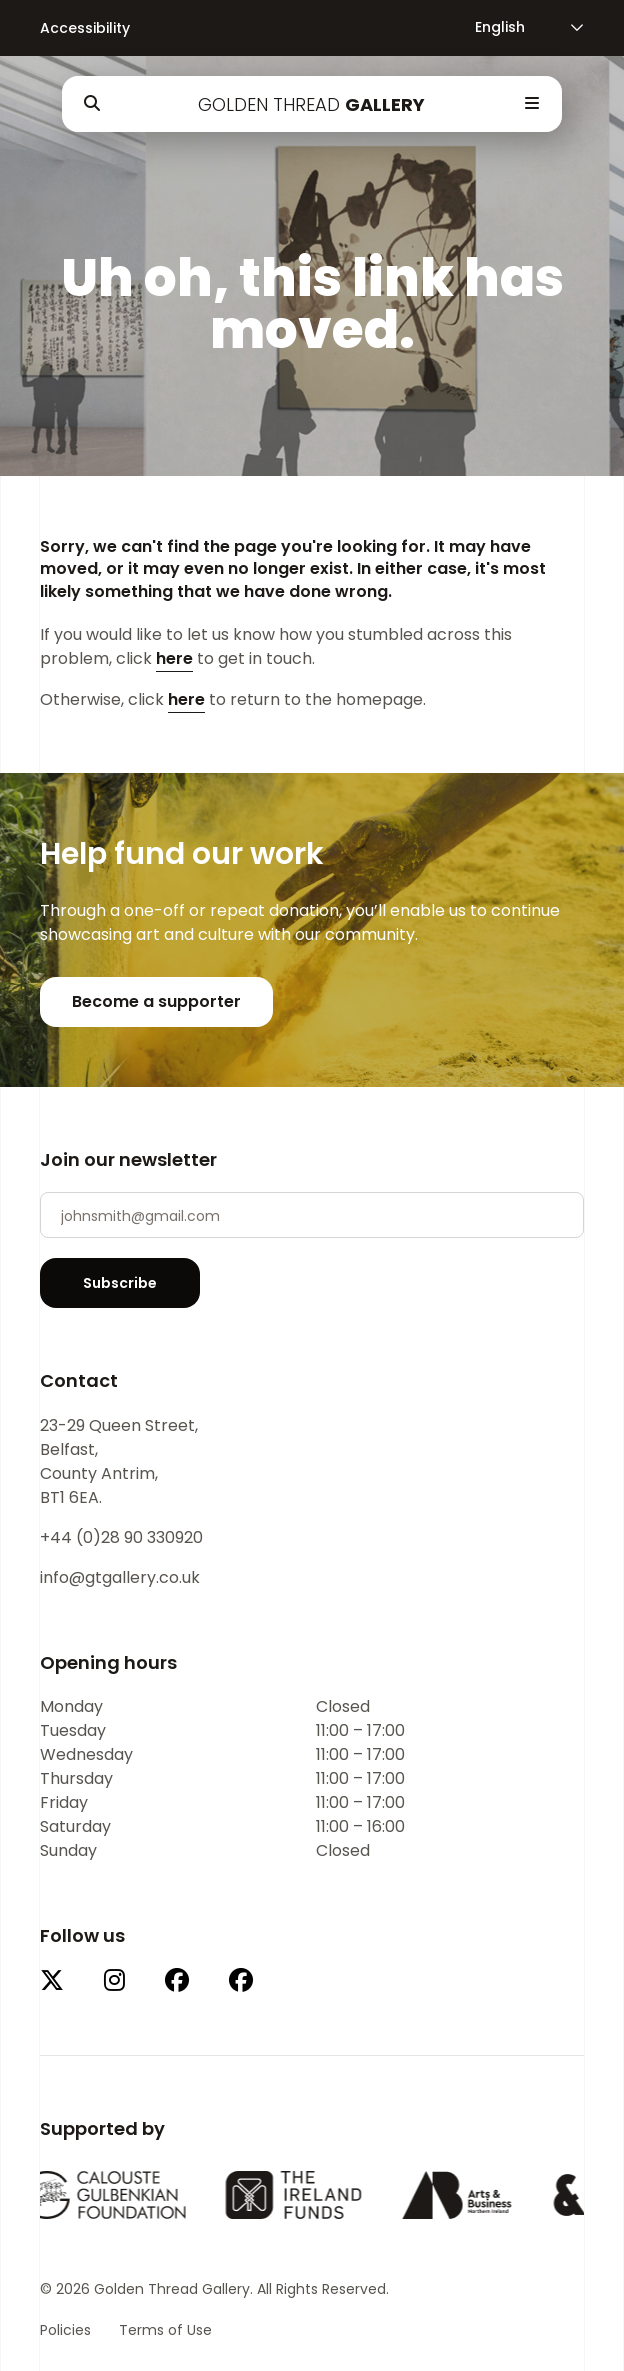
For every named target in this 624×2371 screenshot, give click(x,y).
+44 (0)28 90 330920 (121, 1537)
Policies (65, 2330)
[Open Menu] (532, 104)
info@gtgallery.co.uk (120, 1577)
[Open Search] (91, 104)
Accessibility (85, 28)
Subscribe (120, 1283)
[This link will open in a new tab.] (52, 1982)
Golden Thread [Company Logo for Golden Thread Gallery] (311, 104)
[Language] (517, 27)
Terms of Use (165, 2330)
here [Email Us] (174, 658)
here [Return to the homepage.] (186, 699)
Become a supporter (156, 1001)
